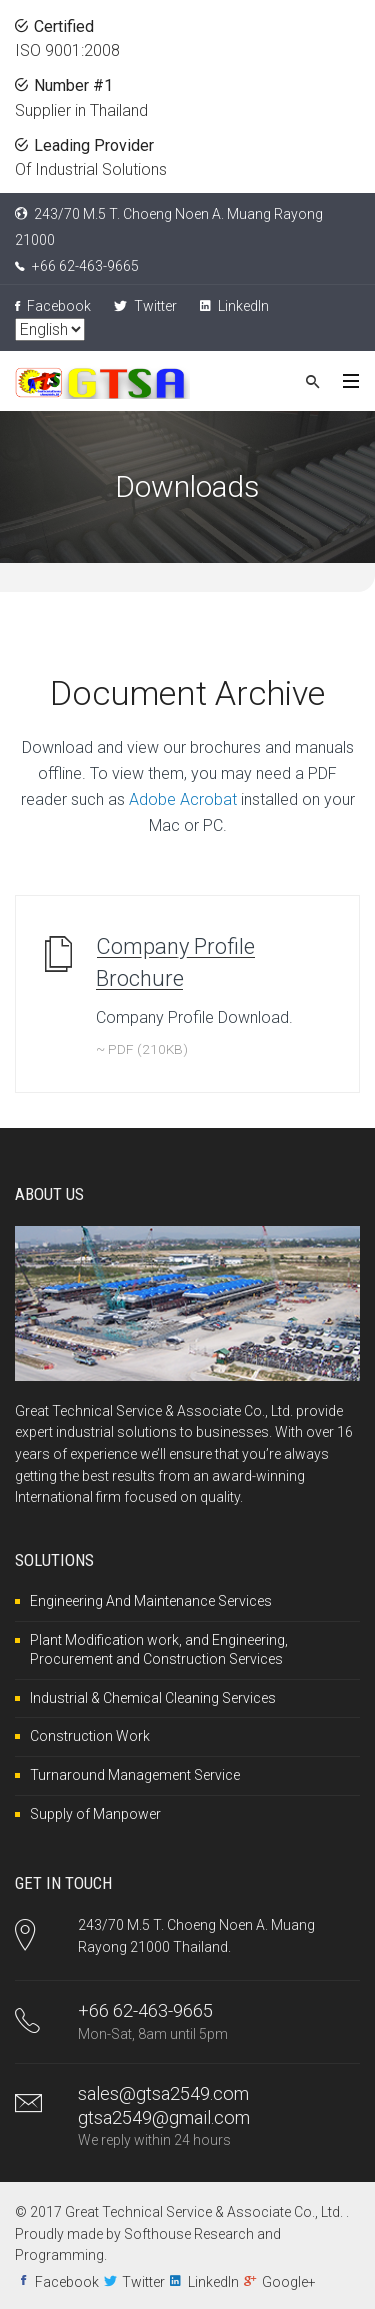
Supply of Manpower (95, 1814)
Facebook (53, 306)
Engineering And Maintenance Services (151, 1601)
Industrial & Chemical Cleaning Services (153, 1698)
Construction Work (90, 1736)
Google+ (289, 2282)
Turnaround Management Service (135, 1775)
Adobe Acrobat (183, 799)
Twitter (145, 306)
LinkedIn (234, 306)
